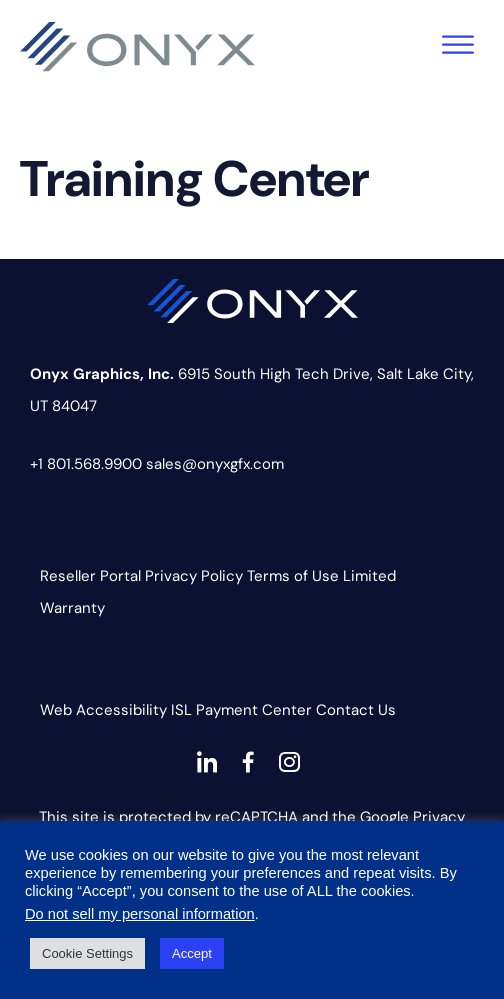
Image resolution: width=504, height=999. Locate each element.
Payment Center (254, 710)
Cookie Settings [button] (87, 953)
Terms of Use (293, 576)
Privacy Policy (194, 576)
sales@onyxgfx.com (215, 464)
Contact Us (356, 710)
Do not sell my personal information (140, 914)
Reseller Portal (90, 576)
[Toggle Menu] (458, 44)
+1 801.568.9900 (86, 464)
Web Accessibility (103, 710)
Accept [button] (192, 953)
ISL (181, 710)
